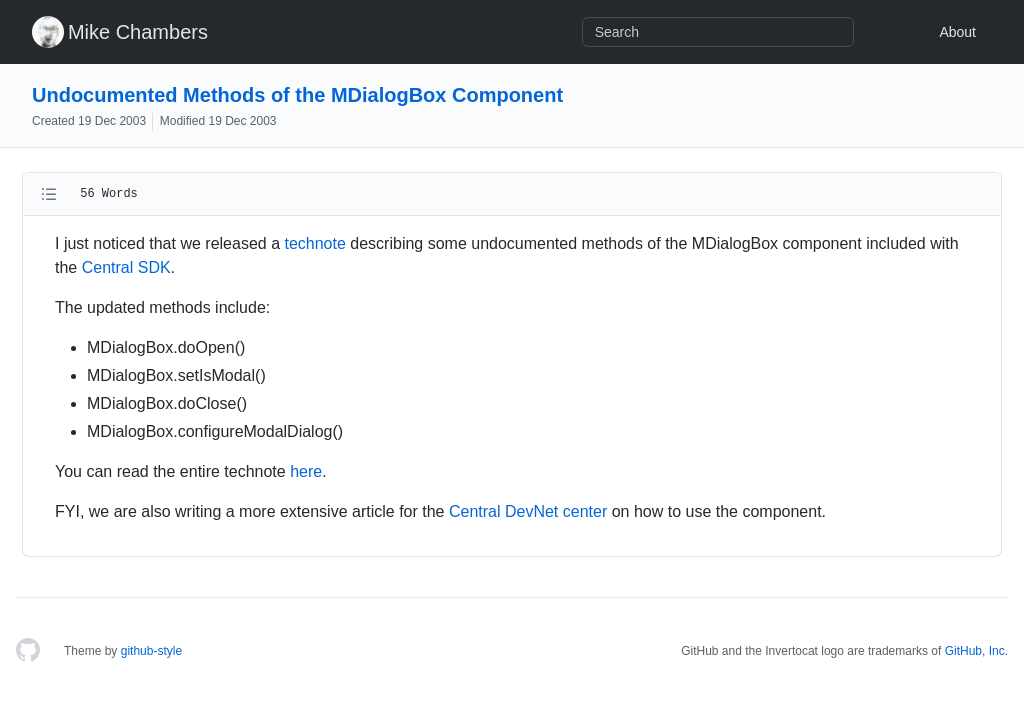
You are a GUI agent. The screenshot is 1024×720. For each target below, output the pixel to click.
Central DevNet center (528, 511)
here (306, 471)
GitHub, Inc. (976, 651)
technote (314, 243)
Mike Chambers (138, 32)
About (957, 32)
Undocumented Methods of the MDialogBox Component (297, 95)
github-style (151, 651)
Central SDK (126, 267)
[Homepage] (28, 651)
